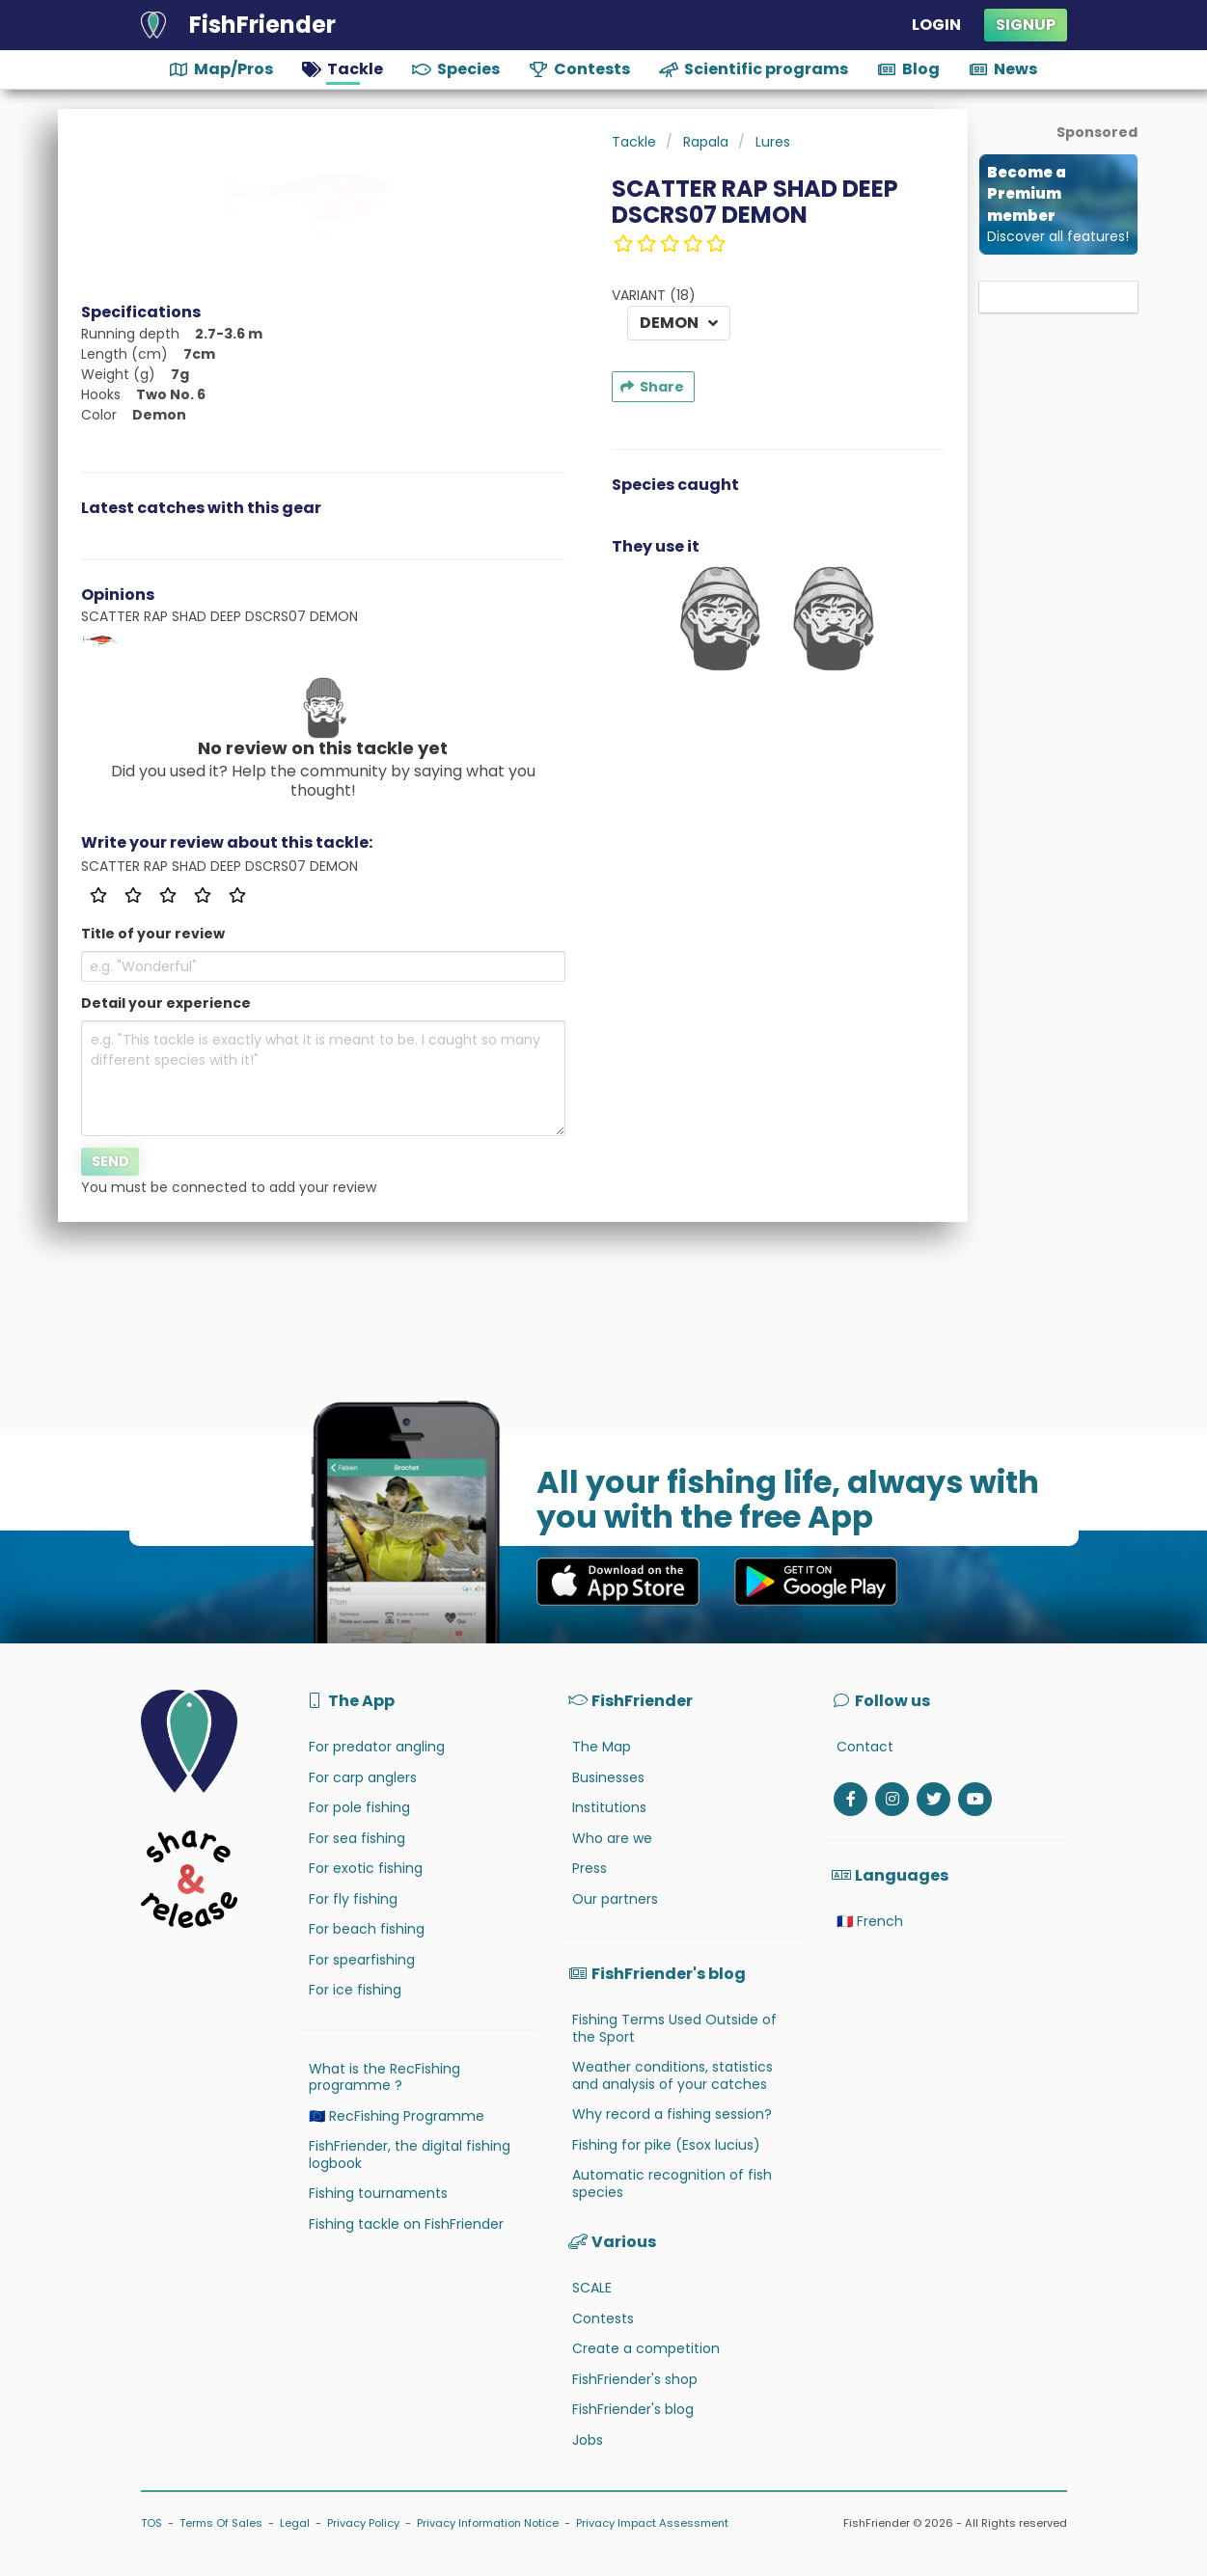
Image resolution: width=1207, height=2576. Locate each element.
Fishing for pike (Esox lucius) (666, 2145)
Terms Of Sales (220, 2523)
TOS (151, 2523)
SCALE (592, 2287)
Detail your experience (166, 1003)
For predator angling (377, 1746)
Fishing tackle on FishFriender (406, 2224)
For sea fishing (357, 1838)
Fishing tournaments (378, 2193)
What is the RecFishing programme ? (384, 2077)
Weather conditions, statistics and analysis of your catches (672, 2075)
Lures (772, 141)
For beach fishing (367, 1929)
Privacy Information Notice (488, 2523)
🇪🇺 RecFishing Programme (396, 2116)
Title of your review (153, 933)
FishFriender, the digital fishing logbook (409, 2154)
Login (936, 25)
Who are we (612, 1838)
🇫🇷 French (870, 1921)
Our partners (615, 1899)
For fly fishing (353, 1899)
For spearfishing (362, 1959)
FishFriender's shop (635, 2379)
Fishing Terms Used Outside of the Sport (674, 2028)
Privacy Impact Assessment (652, 2523)
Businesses (608, 1777)
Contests (603, 2318)
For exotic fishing (366, 1868)
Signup (1026, 25)
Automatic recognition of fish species (672, 2183)
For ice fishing (355, 1989)
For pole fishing (359, 1807)
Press (589, 1868)
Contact (865, 1746)
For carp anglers (363, 1777)
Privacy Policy (363, 2523)
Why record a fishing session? (672, 2114)
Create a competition (646, 2348)
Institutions (609, 1807)
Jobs (587, 2440)
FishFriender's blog (633, 2409)
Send (110, 1161)
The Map (601, 1746)
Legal (295, 2523)
